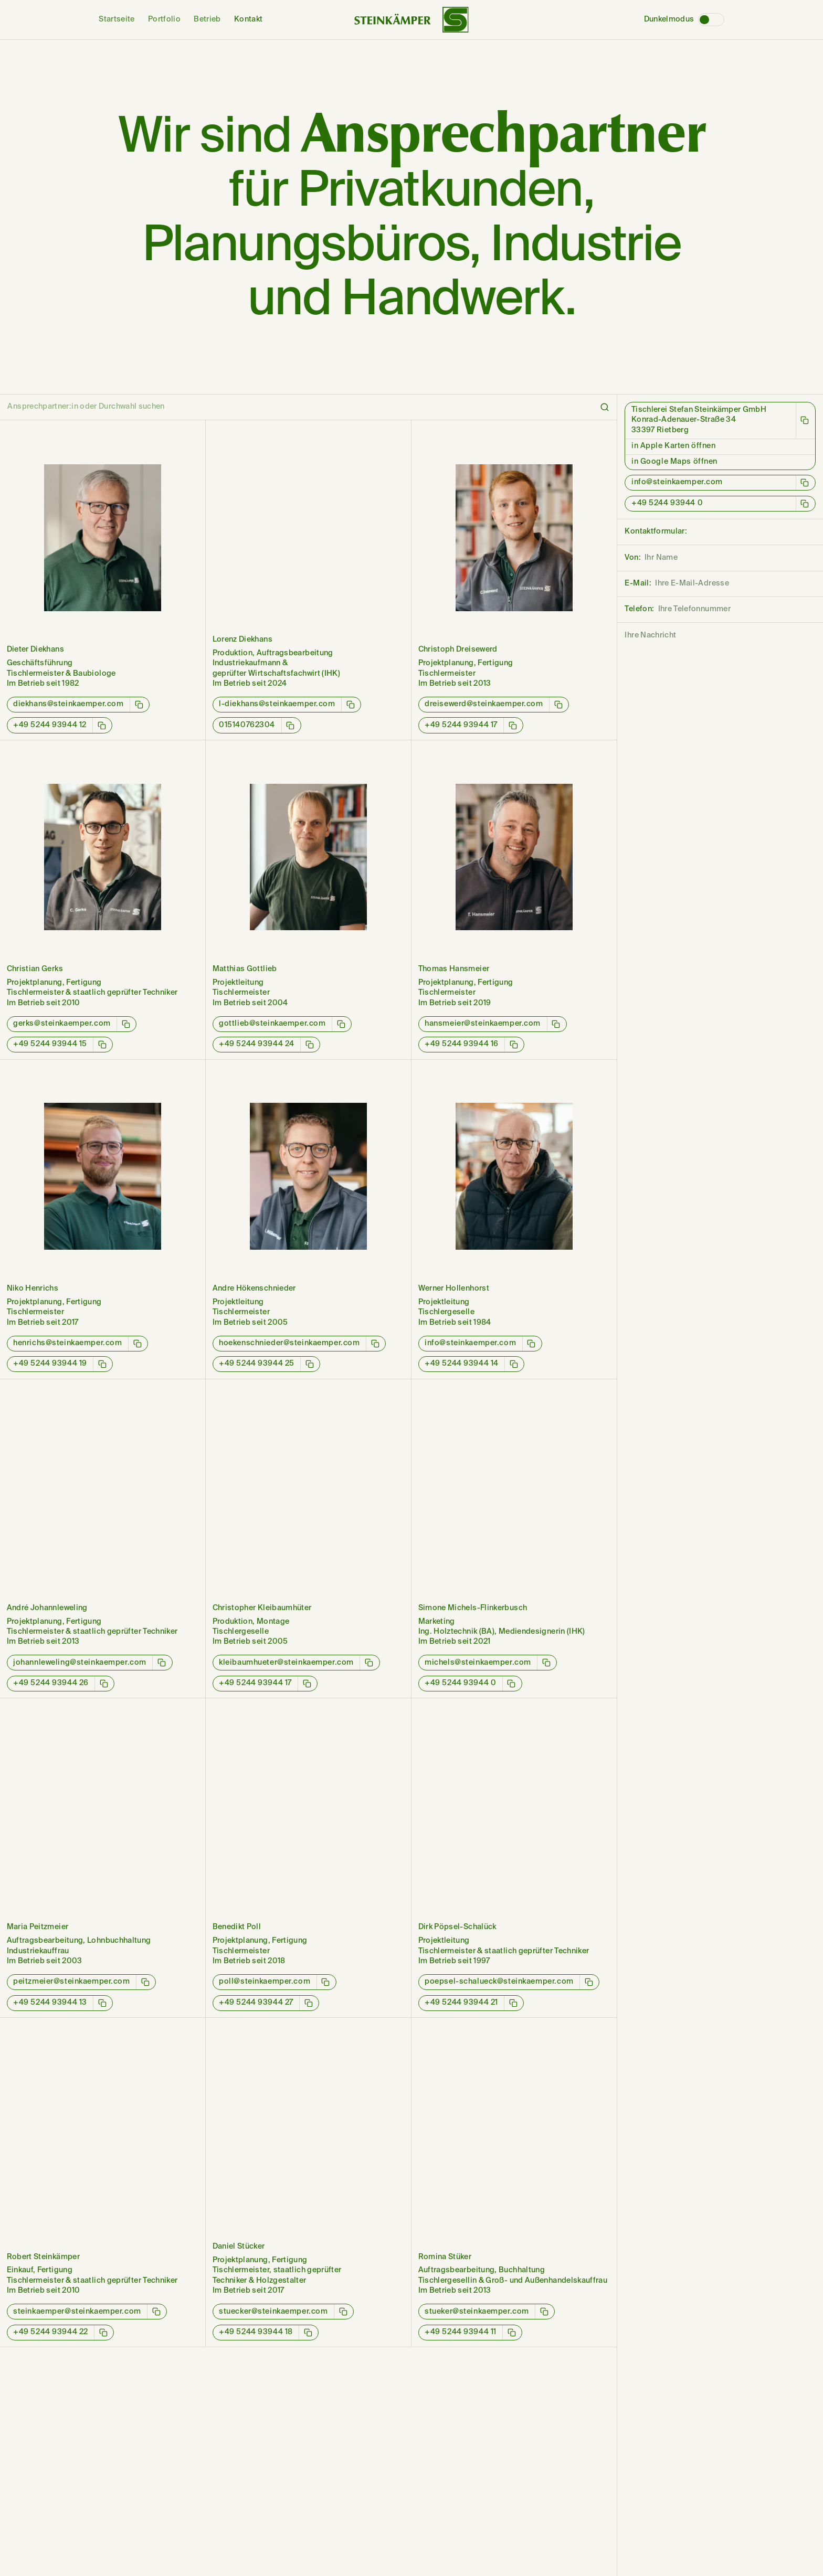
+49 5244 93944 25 (256, 1363)
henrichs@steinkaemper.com (67, 1343)
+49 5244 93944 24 (256, 1044)
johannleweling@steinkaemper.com (79, 1662)
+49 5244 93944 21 (461, 2002)
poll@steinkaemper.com (264, 1981)
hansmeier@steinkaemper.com (483, 1023)
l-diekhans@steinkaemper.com (277, 704)
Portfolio (164, 19)
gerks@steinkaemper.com (62, 1023)
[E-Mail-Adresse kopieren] (139, 704)
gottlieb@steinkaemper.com (272, 1023)
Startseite (117, 19)
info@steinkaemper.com (470, 1343)
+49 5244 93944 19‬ (50, 1363)
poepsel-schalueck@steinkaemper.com (499, 1981)
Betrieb (207, 19)
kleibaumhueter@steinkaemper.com (286, 1662)
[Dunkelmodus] (711, 19)
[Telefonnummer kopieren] (102, 725)
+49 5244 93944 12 (50, 725)
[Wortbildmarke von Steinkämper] (411, 20)
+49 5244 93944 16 (462, 1044)
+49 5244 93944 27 (256, 2002)
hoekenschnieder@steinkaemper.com (289, 1343)
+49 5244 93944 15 (50, 1044)
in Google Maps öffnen (674, 461)
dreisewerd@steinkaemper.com (484, 704)
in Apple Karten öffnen (673, 446)
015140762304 (247, 725)
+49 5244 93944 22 (50, 2332)
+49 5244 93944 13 (50, 2002)
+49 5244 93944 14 (462, 1363)
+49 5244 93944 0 (460, 1683)
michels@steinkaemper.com (478, 1662)
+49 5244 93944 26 (51, 1683)
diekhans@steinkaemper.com (68, 704)
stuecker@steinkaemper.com (273, 2311)
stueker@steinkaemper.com (477, 2311)
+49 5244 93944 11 (461, 2332)
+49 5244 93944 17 (461, 725)
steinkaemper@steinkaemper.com (77, 2311)
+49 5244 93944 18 (256, 2332)
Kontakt (248, 19)
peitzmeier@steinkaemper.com (71, 1981)
